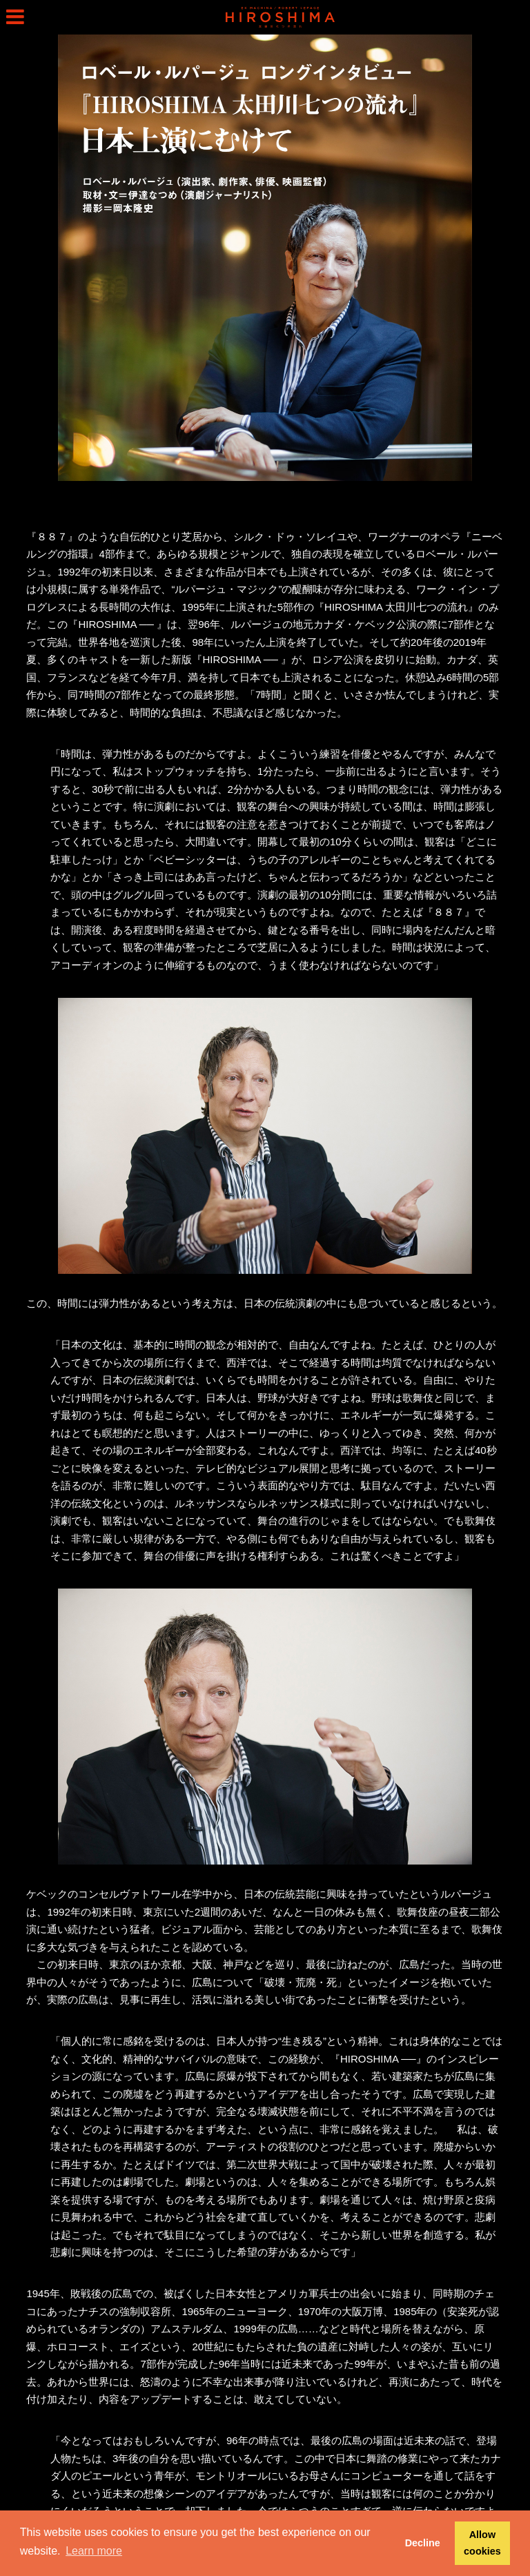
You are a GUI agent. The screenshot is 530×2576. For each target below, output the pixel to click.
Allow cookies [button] (482, 2543)
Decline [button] (422, 2542)
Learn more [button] (94, 2551)
